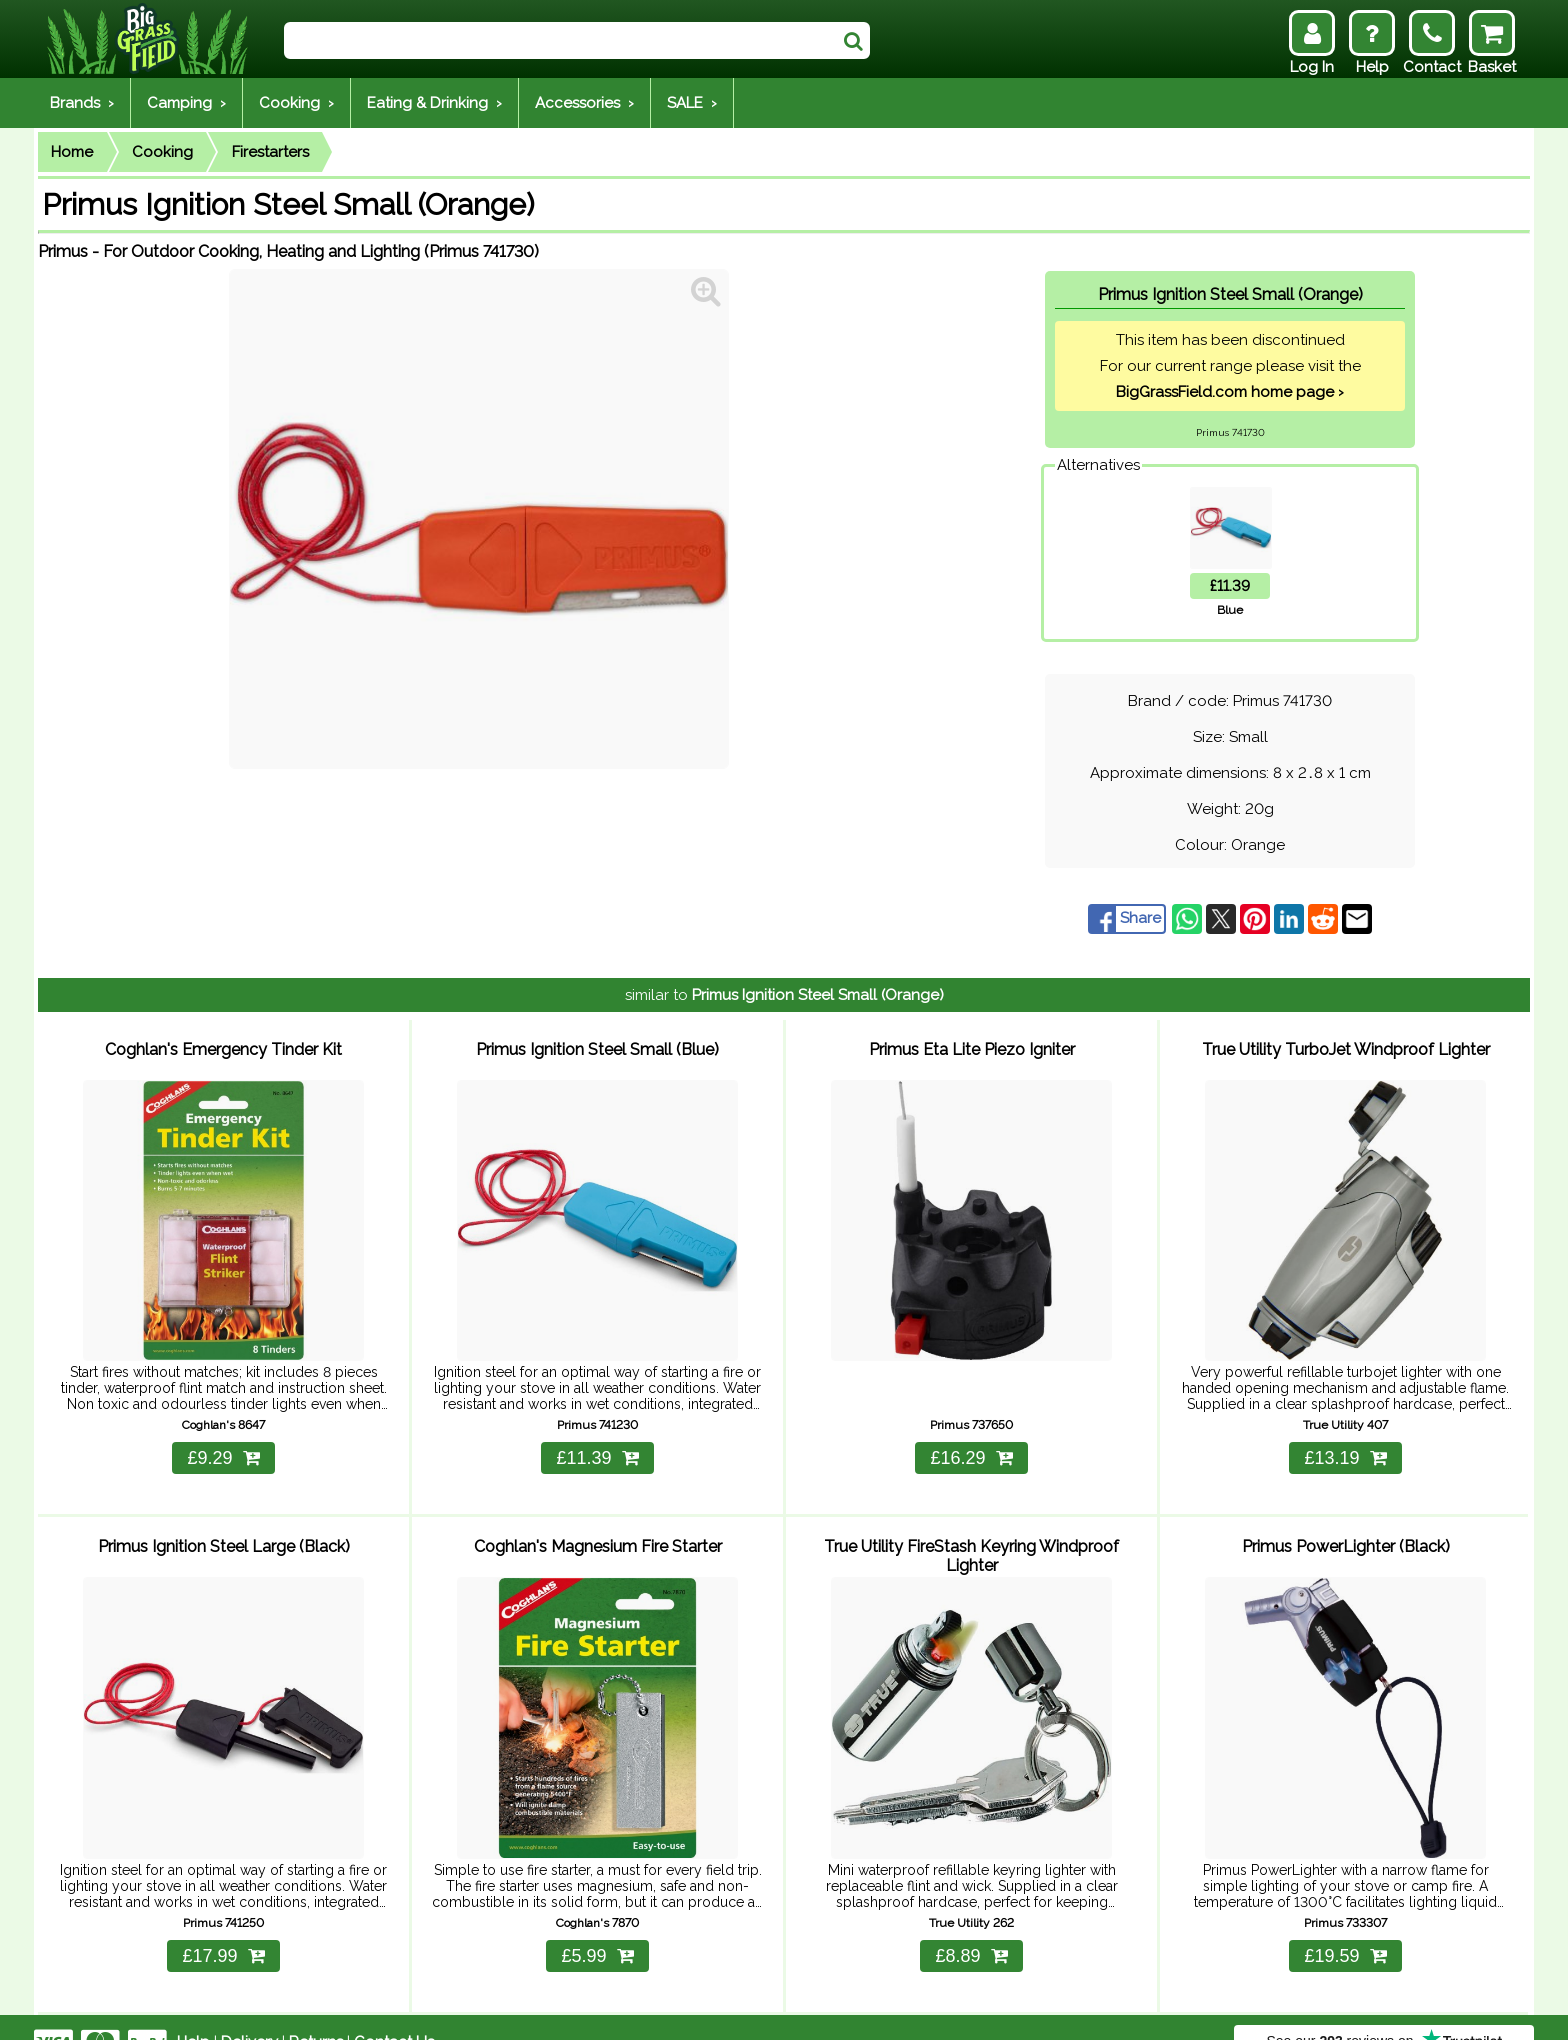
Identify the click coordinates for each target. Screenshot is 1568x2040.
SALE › (692, 103)
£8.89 (971, 1926)
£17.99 (223, 1926)
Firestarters (270, 152)
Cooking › (296, 103)
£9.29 (223, 1443)
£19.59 (1345, 1926)
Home (72, 152)
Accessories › (584, 103)
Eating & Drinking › (434, 103)
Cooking (162, 152)
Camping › (186, 103)
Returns (316, 2012)
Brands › (82, 103)
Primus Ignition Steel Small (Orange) (818, 995)
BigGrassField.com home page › (1230, 392)
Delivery (249, 2012)
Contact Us (394, 2012)
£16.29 (971, 1443)
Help (193, 2012)
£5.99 (597, 1926)
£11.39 (597, 1443)
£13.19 (1345, 1443)
